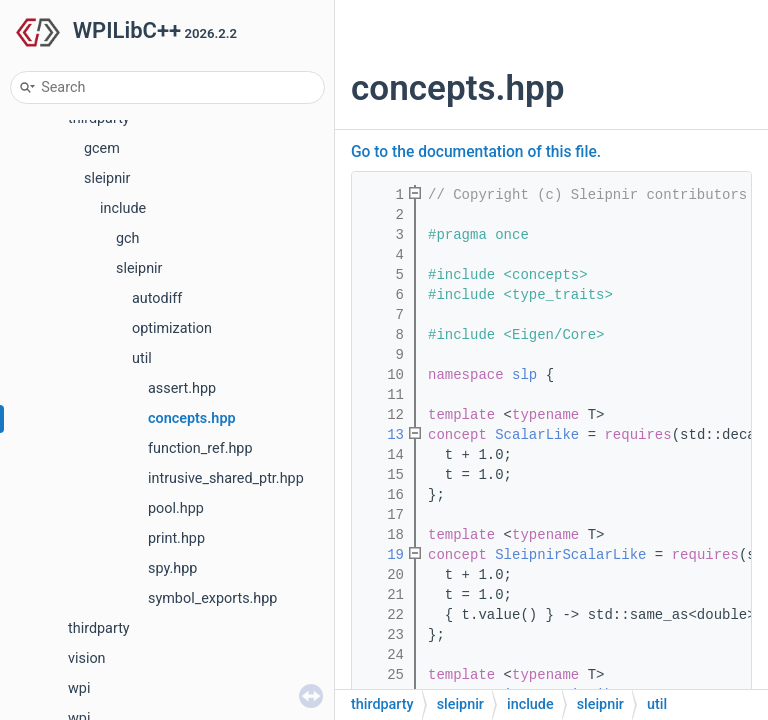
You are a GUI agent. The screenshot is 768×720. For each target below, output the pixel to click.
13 (383, 435)
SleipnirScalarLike (570, 555)
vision (87, 658)
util (142, 358)
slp (524, 375)
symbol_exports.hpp (212, 598)
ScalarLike (537, 435)
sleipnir (107, 178)
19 (383, 555)
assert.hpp (182, 388)
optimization (172, 328)
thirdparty (99, 628)
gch (128, 238)
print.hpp (176, 538)
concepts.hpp (192, 418)
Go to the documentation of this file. (476, 152)
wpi (79, 688)
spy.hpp (172, 568)
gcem (102, 148)
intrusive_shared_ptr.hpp (226, 478)
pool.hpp (176, 508)
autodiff (157, 298)
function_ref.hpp (200, 448)
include (123, 208)
